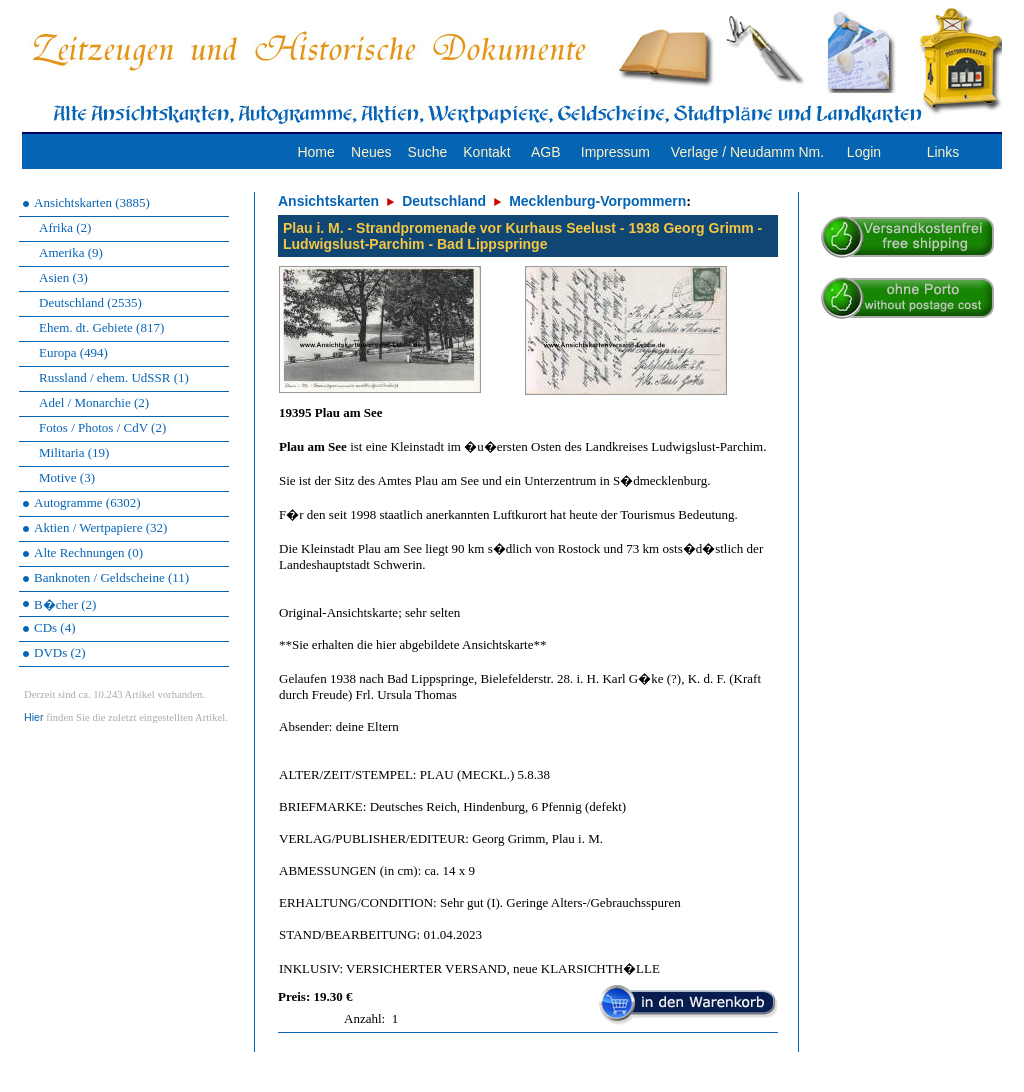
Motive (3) (67, 477)
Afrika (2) (65, 227)
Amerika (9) (71, 252)
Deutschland (444, 201)
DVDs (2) (60, 652)
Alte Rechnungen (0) (88, 552)
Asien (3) (63, 277)
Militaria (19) (74, 452)
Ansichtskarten (328, 201)
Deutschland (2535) (90, 302)
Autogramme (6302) (87, 502)
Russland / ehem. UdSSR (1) (114, 377)
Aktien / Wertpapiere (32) (100, 527)
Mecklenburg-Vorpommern (597, 201)
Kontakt (486, 152)
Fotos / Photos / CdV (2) (102, 427)
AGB (546, 152)
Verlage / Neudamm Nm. (747, 152)
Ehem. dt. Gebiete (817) (101, 327)
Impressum (615, 152)
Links (943, 152)
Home (315, 152)
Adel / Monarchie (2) (94, 402)
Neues (371, 152)
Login (864, 152)
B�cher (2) (65, 604)
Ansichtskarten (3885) (92, 202)
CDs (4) (55, 627)
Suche (428, 152)
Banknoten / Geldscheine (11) (111, 577)
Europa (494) (73, 352)
